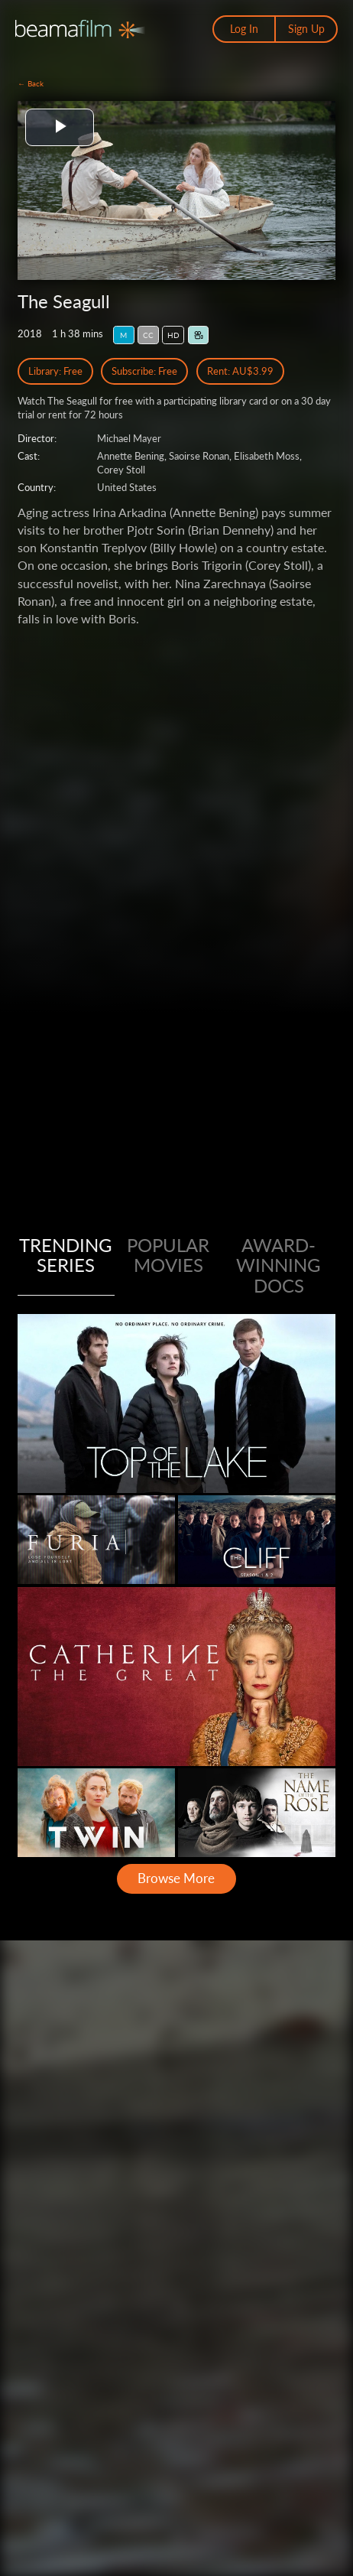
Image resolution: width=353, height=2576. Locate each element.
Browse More (176, 1878)
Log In (244, 28)
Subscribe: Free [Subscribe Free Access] (144, 371)
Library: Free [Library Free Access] (55, 371)
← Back (31, 83)
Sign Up (306, 28)
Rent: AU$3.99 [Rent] (240, 371)
